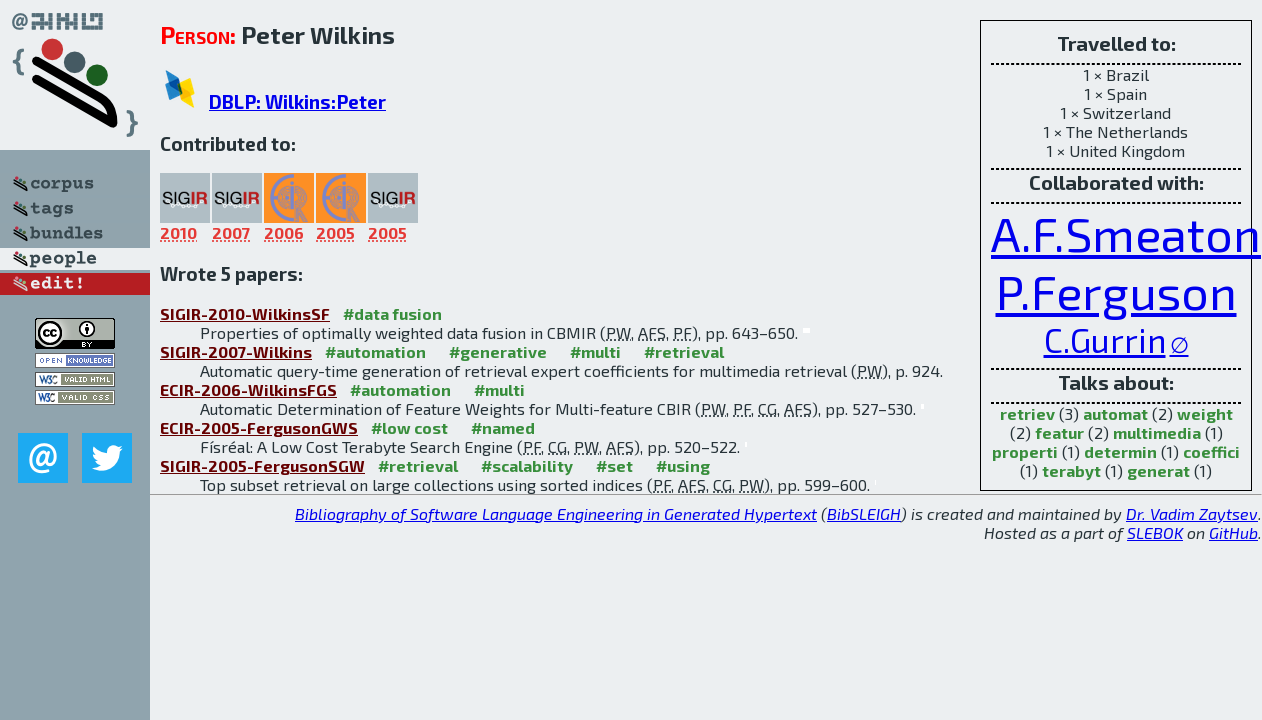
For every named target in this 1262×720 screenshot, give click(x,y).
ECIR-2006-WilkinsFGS (248, 389)
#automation (375, 351)
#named (503, 427)
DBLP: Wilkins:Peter (297, 101)
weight (1205, 413)
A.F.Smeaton (1126, 233)
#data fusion (392, 313)
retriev (1027, 413)
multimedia (1157, 432)
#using (683, 465)
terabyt (1071, 470)
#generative (498, 351)
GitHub (1233, 532)
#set (614, 465)
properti (1025, 451)
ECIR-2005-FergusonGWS (259, 427)
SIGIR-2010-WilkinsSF (245, 313)
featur (1059, 432)
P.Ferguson (1116, 291)
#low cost (409, 427)
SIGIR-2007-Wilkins (236, 351)
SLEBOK (1155, 532)
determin (1120, 451)
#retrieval (684, 351)
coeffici (1211, 451)
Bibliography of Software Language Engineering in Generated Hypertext (556, 513)
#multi (595, 351)
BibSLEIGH (864, 513)
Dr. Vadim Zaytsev (1192, 513)
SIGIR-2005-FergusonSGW (262, 465)
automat (1115, 413)
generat (1158, 470)
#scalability (527, 465)
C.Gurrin (1105, 340)
